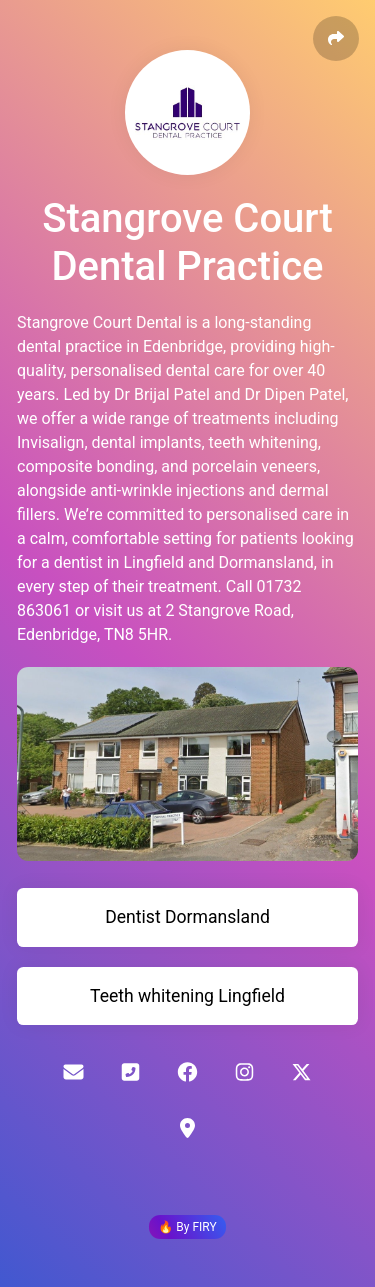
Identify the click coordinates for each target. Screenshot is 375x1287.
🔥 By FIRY (187, 1227)
